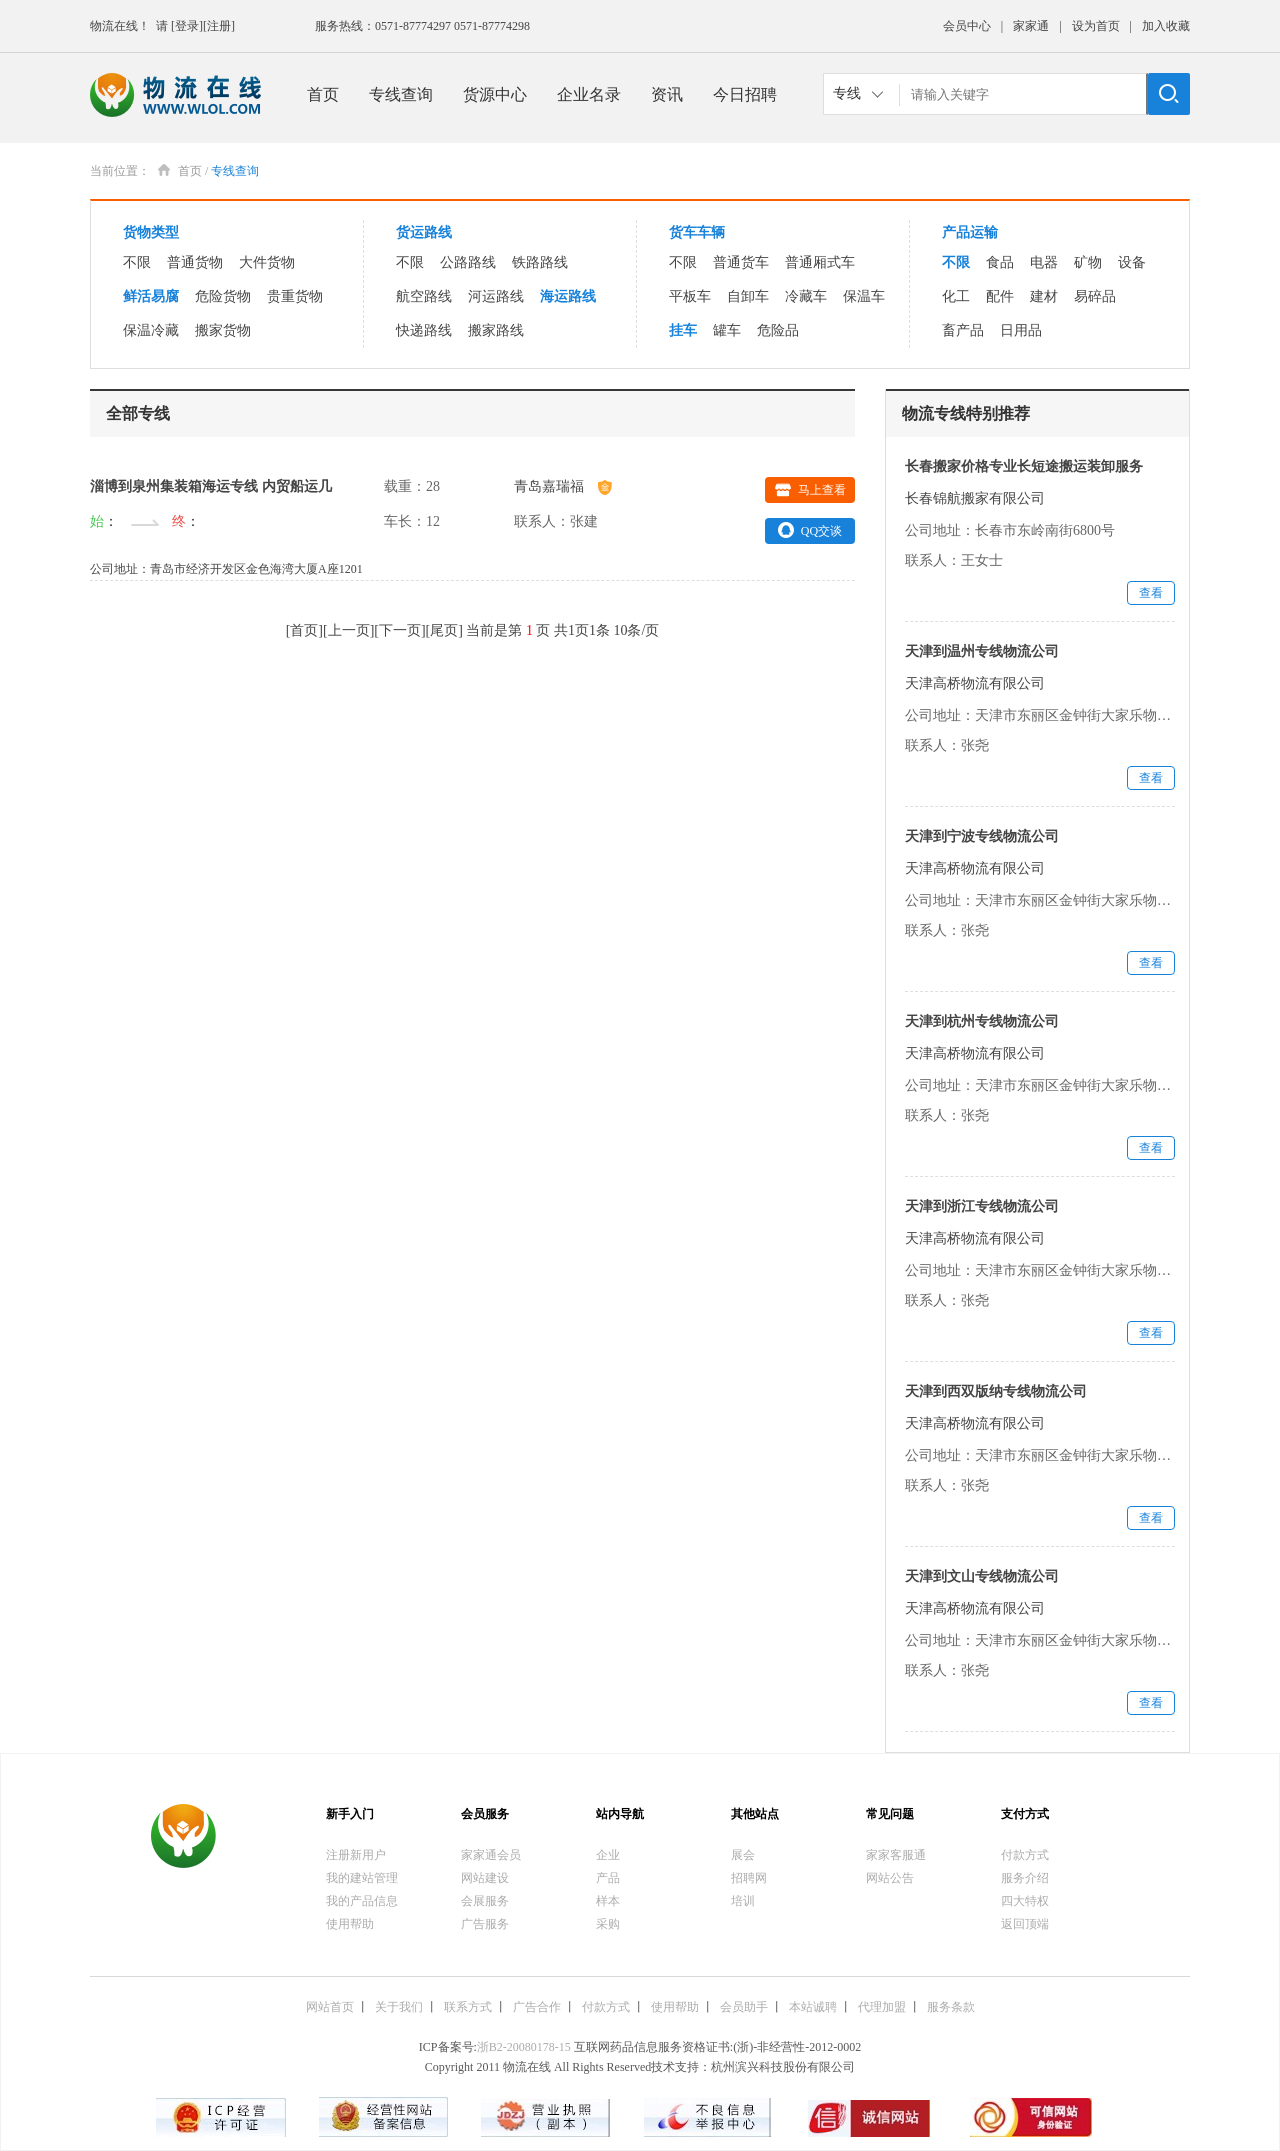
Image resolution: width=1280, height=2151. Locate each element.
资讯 (667, 94)
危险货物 (223, 296)
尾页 (444, 630)
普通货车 (741, 262)
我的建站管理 (362, 1878)
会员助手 (744, 2007)
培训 (743, 1901)
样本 (608, 1901)
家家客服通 (896, 1855)
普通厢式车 (820, 262)
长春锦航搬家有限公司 (975, 498)
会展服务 (485, 1901)
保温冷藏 (151, 330)
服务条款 (951, 2007)
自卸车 (748, 296)
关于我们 (399, 2007)
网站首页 (330, 2007)
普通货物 (195, 262)
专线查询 (401, 94)
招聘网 (749, 1878)
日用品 (1021, 330)
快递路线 (424, 330)
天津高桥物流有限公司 (975, 683)
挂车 (683, 330)
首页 (323, 94)
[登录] (187, 26)
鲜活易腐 (151, 296)
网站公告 (890, 1878)
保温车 (864, 296)
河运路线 (496, 296)
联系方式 (468, 2007)
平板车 (690, 296)
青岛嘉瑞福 (563, 486)
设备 (1132, 262)
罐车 (727, 330)
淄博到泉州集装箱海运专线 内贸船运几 (211, 486)
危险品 (778, 330)
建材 (1044, 296)
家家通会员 (491, 1855)
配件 (1000, 296)
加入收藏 (1166, 26)
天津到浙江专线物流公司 (982, 1206)
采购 (608, 1924)
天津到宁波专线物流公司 (982, 836)
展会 (743, 1855)
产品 (608, 1878)
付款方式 (1025, 1855)
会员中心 (967, 26)
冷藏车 (806, 296)
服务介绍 (1025, 1878)
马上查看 (810, 490)
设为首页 (1096, 26)
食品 (1000, 262)
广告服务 (485, 1924)
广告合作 (537, 2007)
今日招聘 (745, 94)
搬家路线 (496, 330)
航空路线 (424, 296)
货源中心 (495, 94)
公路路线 (468, 262)
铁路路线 (540, 262)
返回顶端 (1025, 1924)
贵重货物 (295, 296)
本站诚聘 (813, 2007)
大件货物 (267, 262)
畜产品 (963, 330)
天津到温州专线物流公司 (982, 651)
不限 (137, 262)
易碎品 (1095, 296)
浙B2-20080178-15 (524, 2047)
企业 (608, 1855)
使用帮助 (350, 1924)
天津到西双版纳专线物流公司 (996, 1391)
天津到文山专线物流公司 (982, 1576)
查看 (1151, 593)
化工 (956, 296)
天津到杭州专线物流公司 (982, 1021)
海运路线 (568, 296)
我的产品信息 (362, 1901)
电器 (1044, 262)
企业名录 (589, 94)
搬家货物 (223, 330)
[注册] (219, 26)
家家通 (1031, 26)
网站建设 (485, 1878)
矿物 (1088, 262)
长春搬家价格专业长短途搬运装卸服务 (1024, 466)
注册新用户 (356, 1855)
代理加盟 (882, 2007)
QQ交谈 (810, 530)
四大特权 (1025, 1901)
